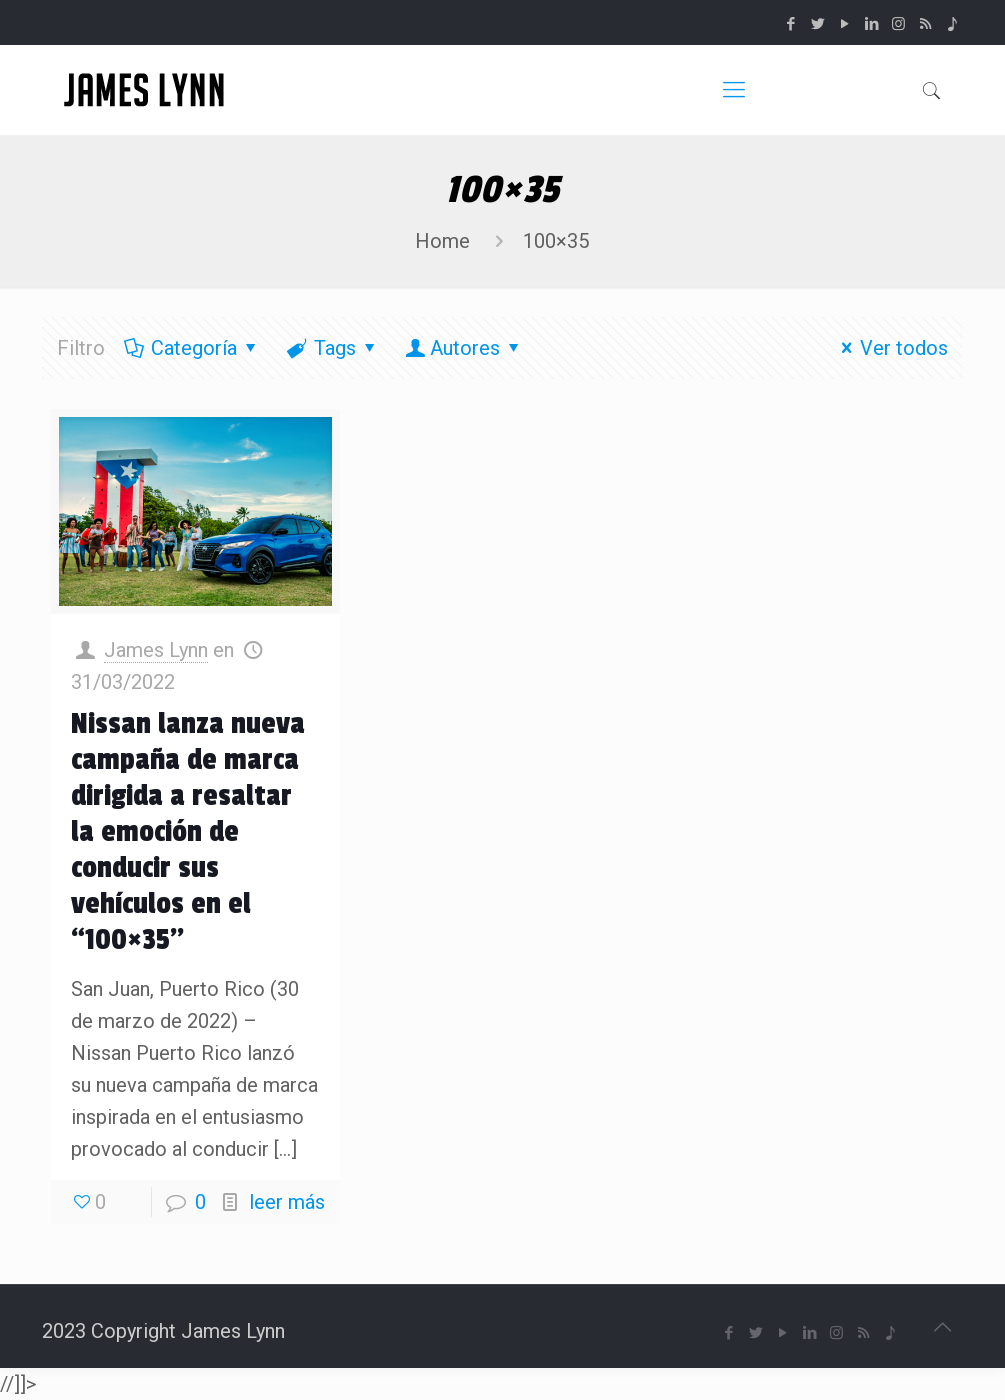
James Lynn (156, 650)
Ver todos (890, 348)
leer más (287, 1202)
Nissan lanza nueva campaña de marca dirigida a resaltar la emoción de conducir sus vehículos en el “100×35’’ (188, 832)
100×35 (556, 241)
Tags (333, 348)
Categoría (192, 348)
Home (442, 241)
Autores (465, 348)
